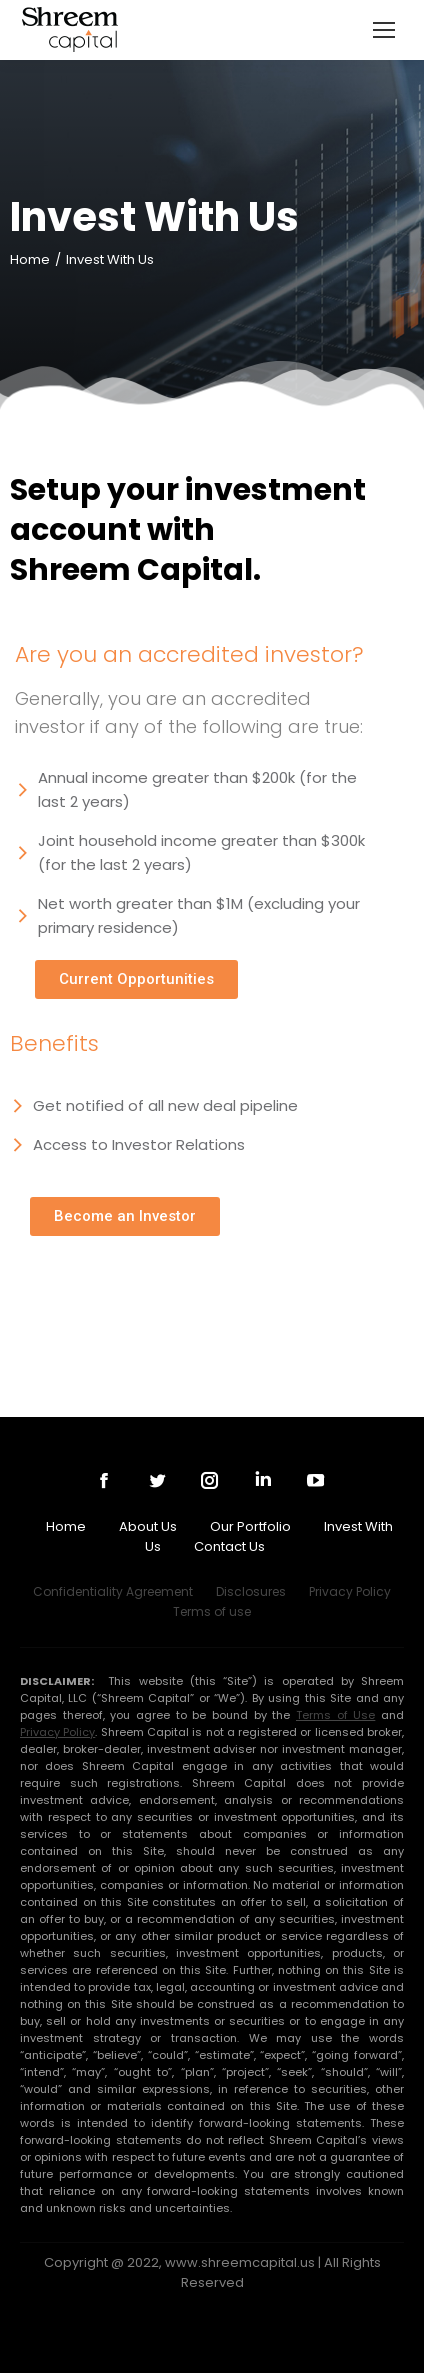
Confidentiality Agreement (113, 1591)
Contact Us (229, 1546)
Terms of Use (335, 1715)
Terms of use (212, 1611)
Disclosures (251, 1591)
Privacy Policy (350, 1591)
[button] (136, 979)
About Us (148, 1526)
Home (66, 1526)
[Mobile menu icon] (384, 30)
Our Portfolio (250, 1526)
